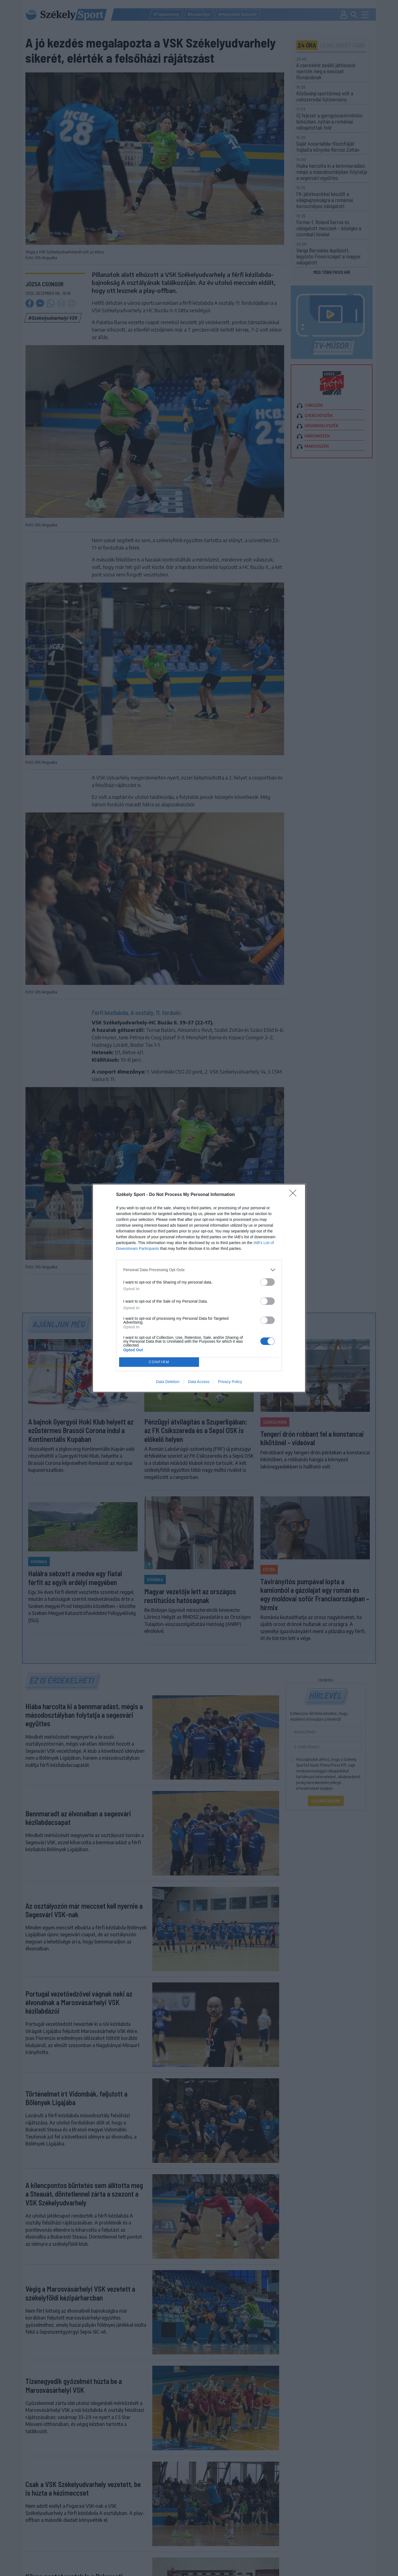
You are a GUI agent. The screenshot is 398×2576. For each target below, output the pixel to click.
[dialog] (199, 1288)
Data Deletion (167, 1381)
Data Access (199, 1381)
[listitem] (199, 1270)
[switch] (267, 1282)
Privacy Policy (230, 1381)
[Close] (294, 1195)
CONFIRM (159, 1362)
